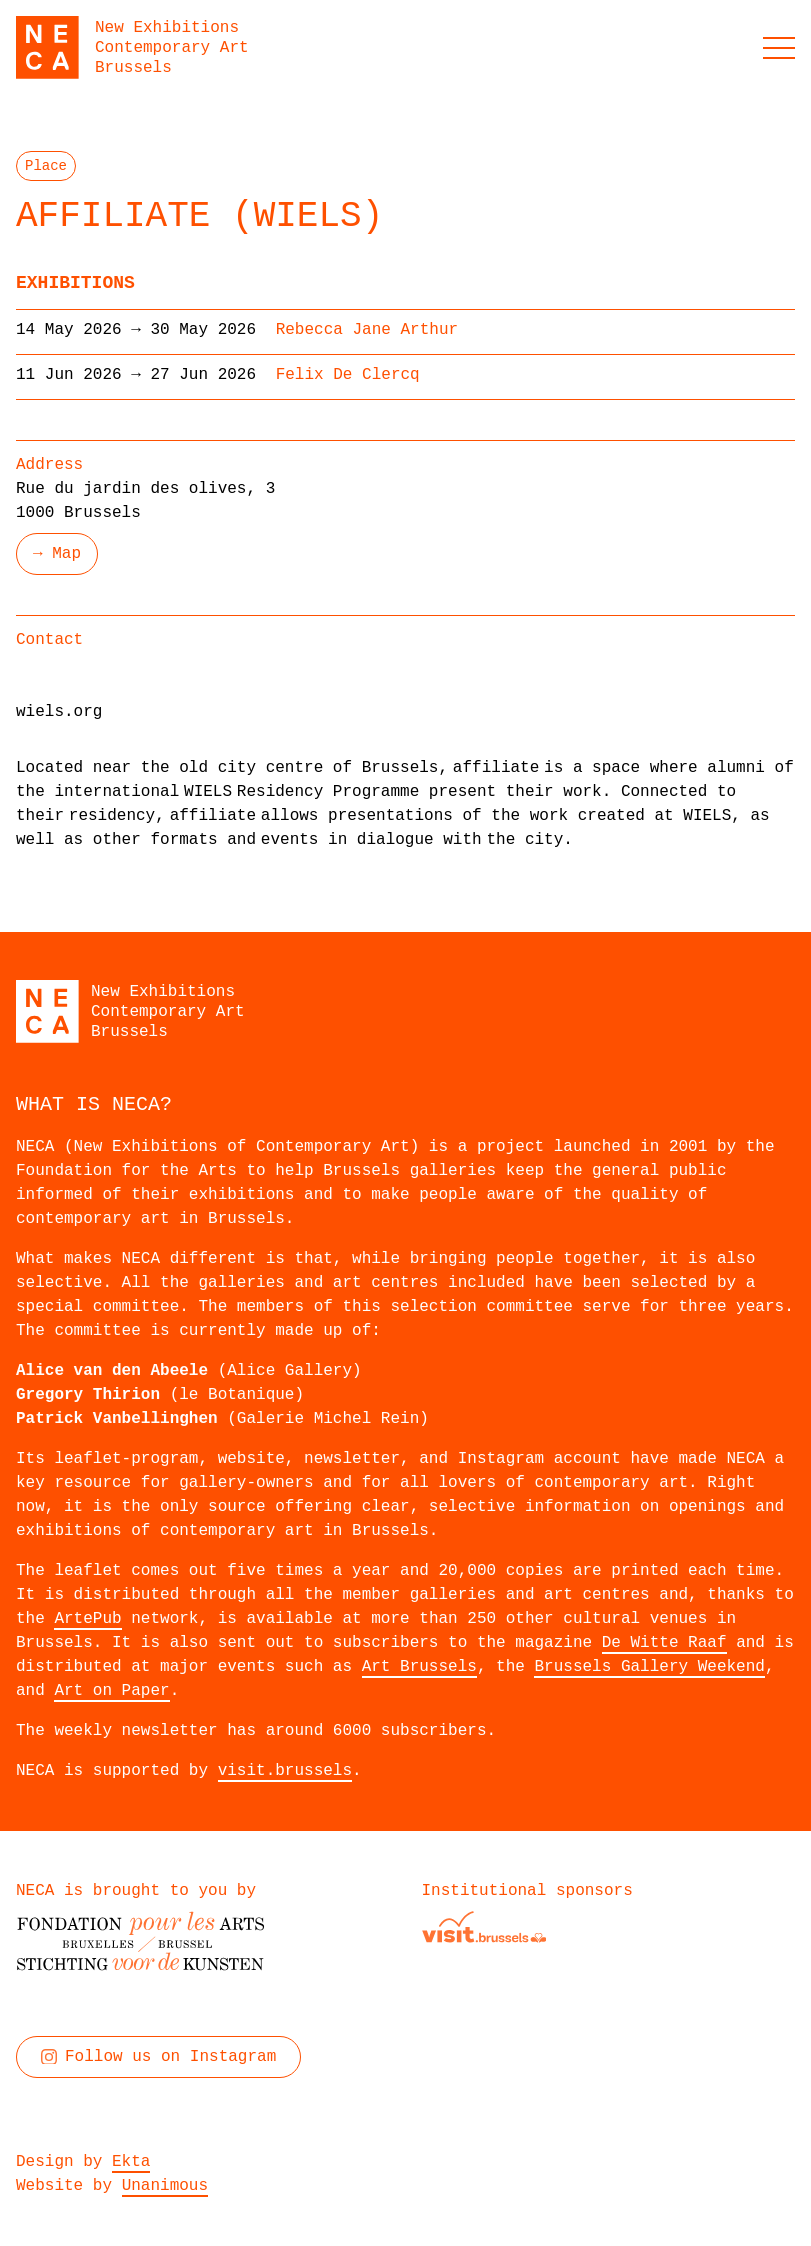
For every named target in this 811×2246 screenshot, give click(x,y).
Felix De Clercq (348, 375)
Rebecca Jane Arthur (367, 330)
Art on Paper (111, 1691)
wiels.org (59, 712)
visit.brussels (285, 1771)
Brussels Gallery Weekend (649, 1667)
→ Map (57, 554)
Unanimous (165, 2186)
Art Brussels (419, 1667)
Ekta (131, 2162)
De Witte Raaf (664, 1643)
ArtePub (87, 1619)
